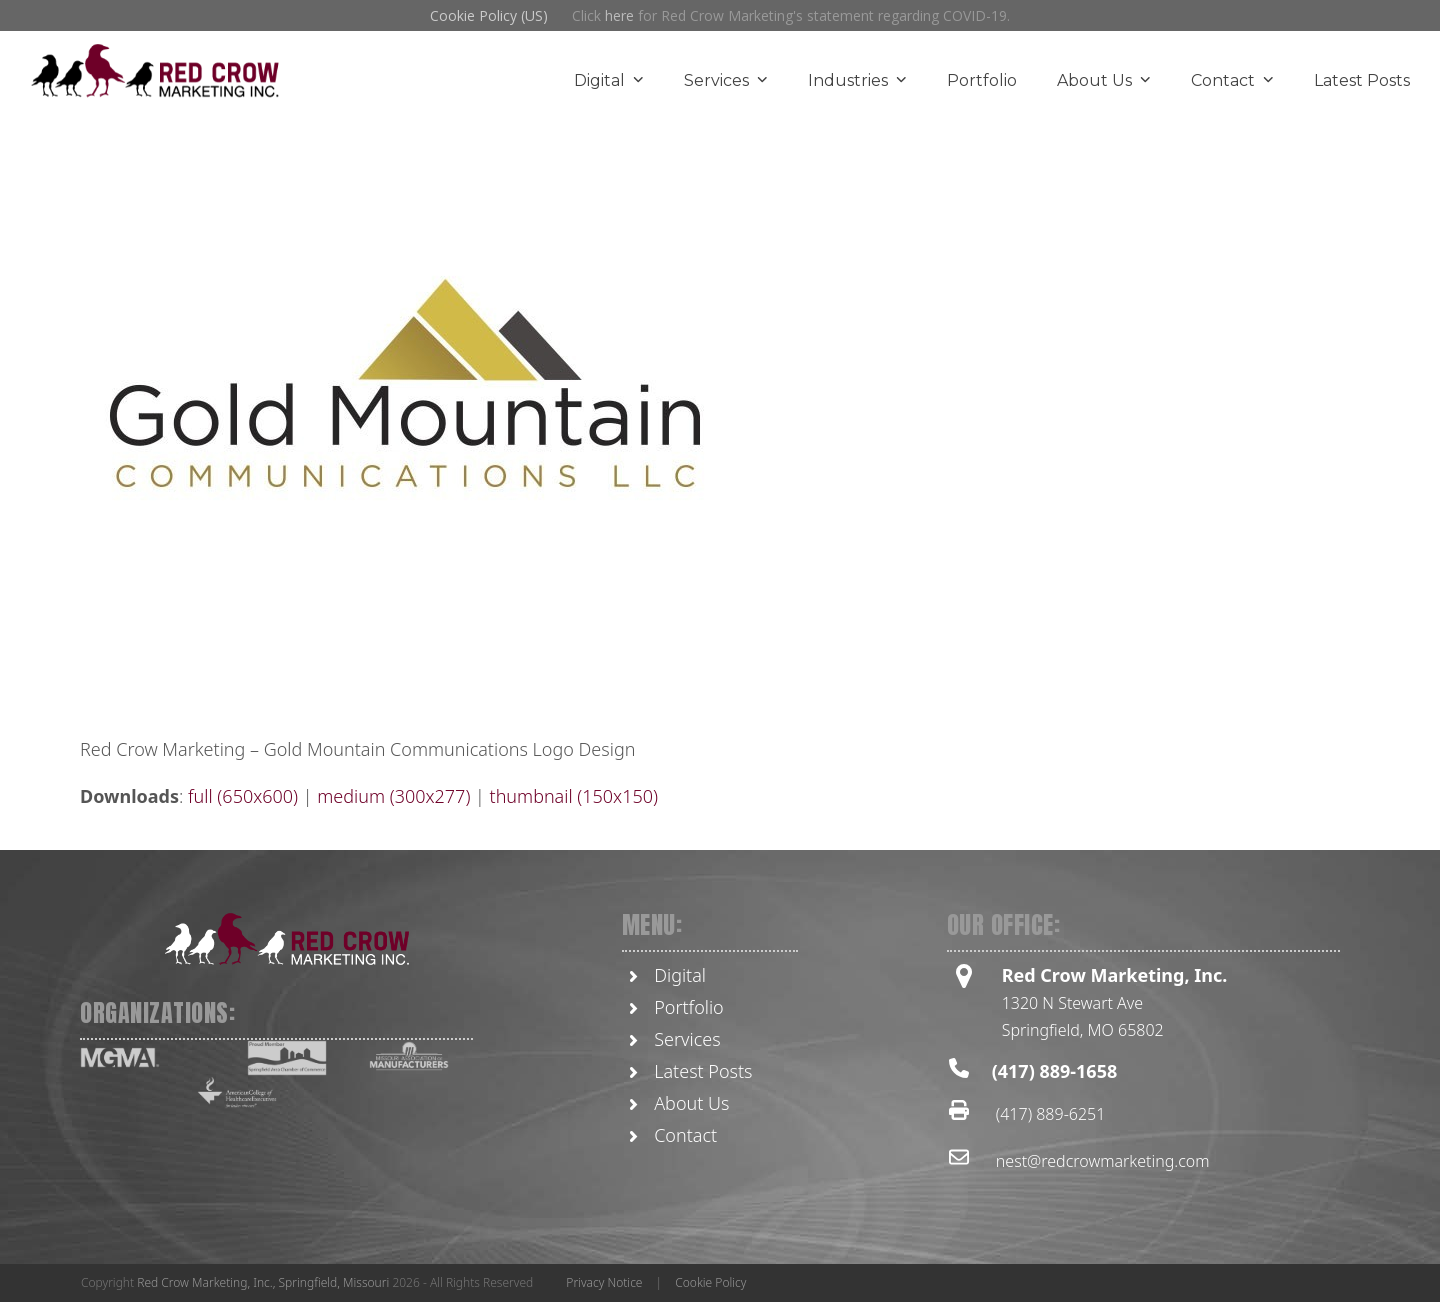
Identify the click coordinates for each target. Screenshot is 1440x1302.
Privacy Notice (604, 1282)
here (619, 15)
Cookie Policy (710, 1282)
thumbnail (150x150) (574, 796)
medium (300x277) (393, 796)
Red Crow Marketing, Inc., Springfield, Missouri (263, 1282)
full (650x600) (243, 796)
